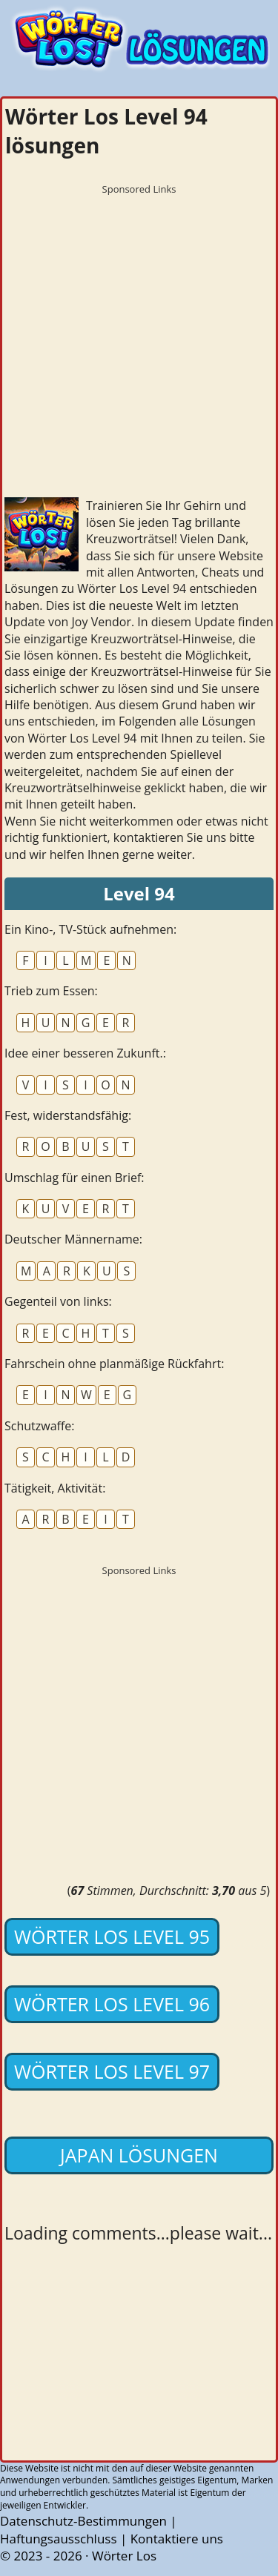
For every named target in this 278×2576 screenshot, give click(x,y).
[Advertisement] (139, 341)
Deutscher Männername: (73, 1239)
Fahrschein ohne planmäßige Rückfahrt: (114, 1363)
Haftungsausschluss (58, 2538)
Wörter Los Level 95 (112, 1936)
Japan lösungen (139, 2155)
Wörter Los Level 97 (112, 2071)
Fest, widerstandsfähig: (67, 1115)
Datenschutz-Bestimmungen (83, 2520)
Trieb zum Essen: (51, 991)
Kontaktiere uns (176, 2538)
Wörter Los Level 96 (112, 2003)
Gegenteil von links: (58, 1301)
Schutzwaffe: (39, 1426)
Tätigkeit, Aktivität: (54, 1488)
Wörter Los (124, 2555)
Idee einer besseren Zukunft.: (85, 1053)
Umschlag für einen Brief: (74, 1177)
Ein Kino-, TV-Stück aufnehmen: (90, 929)
